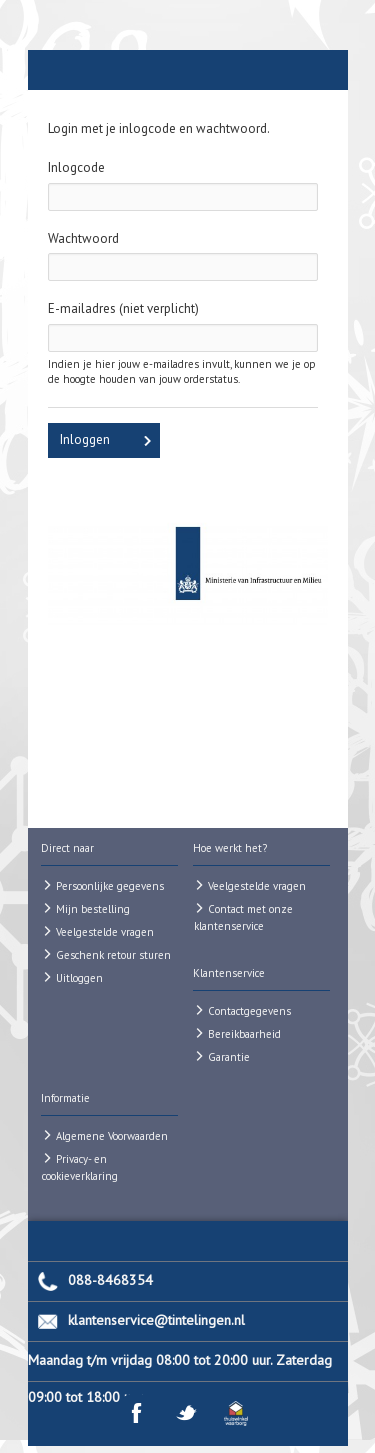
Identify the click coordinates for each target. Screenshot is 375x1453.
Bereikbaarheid (244, 1034)
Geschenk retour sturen (113, 955)
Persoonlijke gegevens (110, 886)
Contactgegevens (249, 1011)
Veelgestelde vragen (105, 932)
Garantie (229, 1057)
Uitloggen (79, 978)
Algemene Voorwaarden (112, 1136)
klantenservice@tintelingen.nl (156, 1320)
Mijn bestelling (93, 909)
